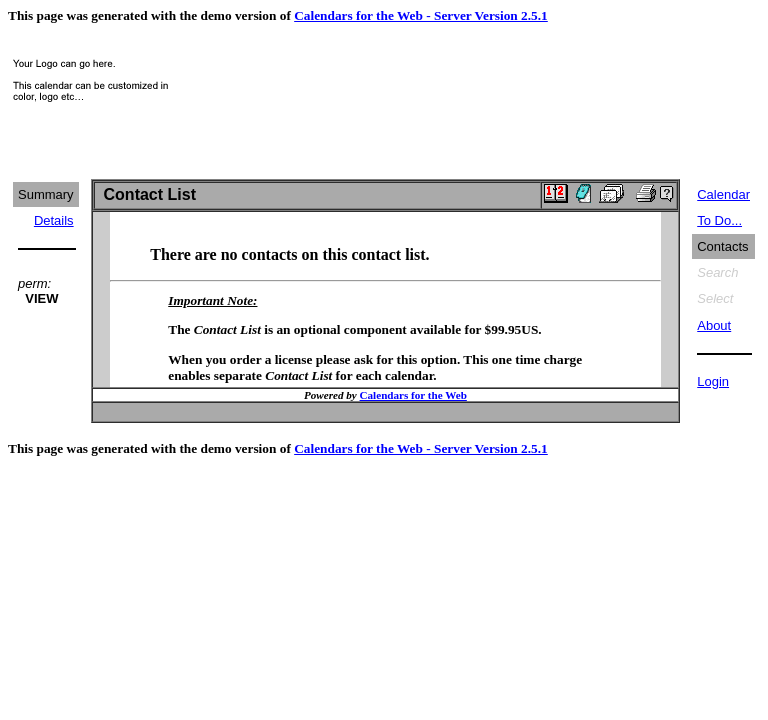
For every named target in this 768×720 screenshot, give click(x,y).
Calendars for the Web (413, 395)
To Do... (719, 220)
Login (713, 381)
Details (54, 220)
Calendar (723, 194)
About (714, 325)
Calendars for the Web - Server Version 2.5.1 (421, 15)
